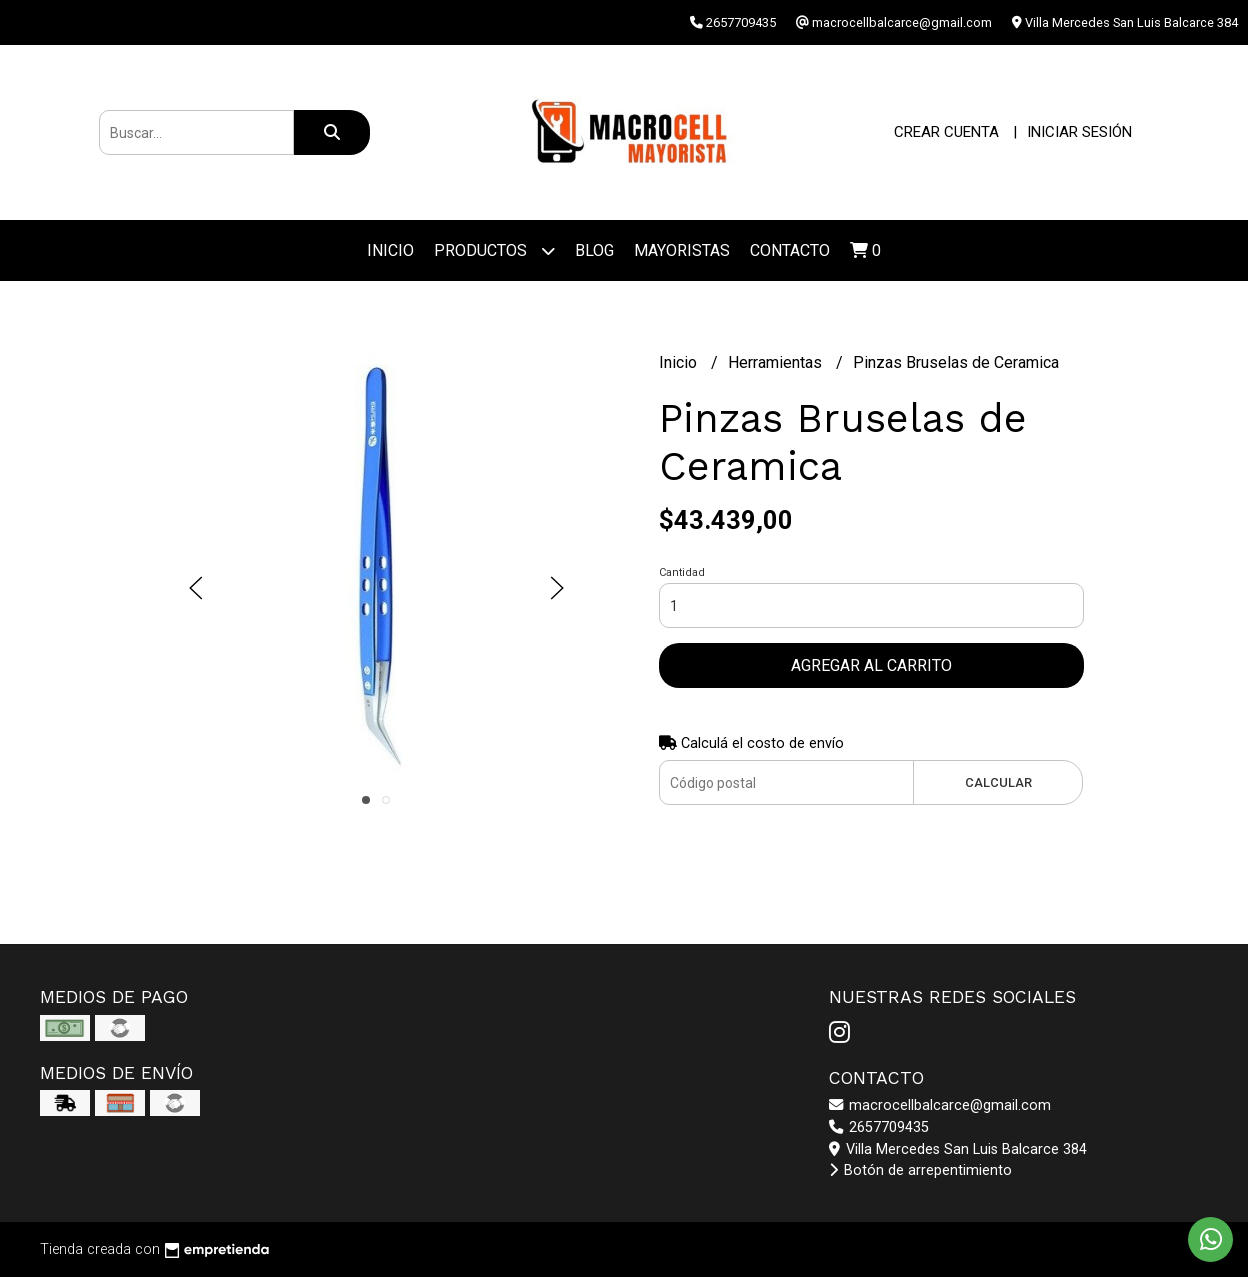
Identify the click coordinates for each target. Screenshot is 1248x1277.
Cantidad (682, 572)
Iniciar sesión (1079, 132)
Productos (494, 250)
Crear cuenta (946, 132)
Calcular (998, 782)
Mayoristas (682, 250)
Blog (594, 250)
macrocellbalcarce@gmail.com (940, 1105)
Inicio (390, 250)
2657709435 (879, 1127)
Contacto (790, 250)
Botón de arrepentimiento (920, 1170)
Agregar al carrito (871, 665)
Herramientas (777, 362)
